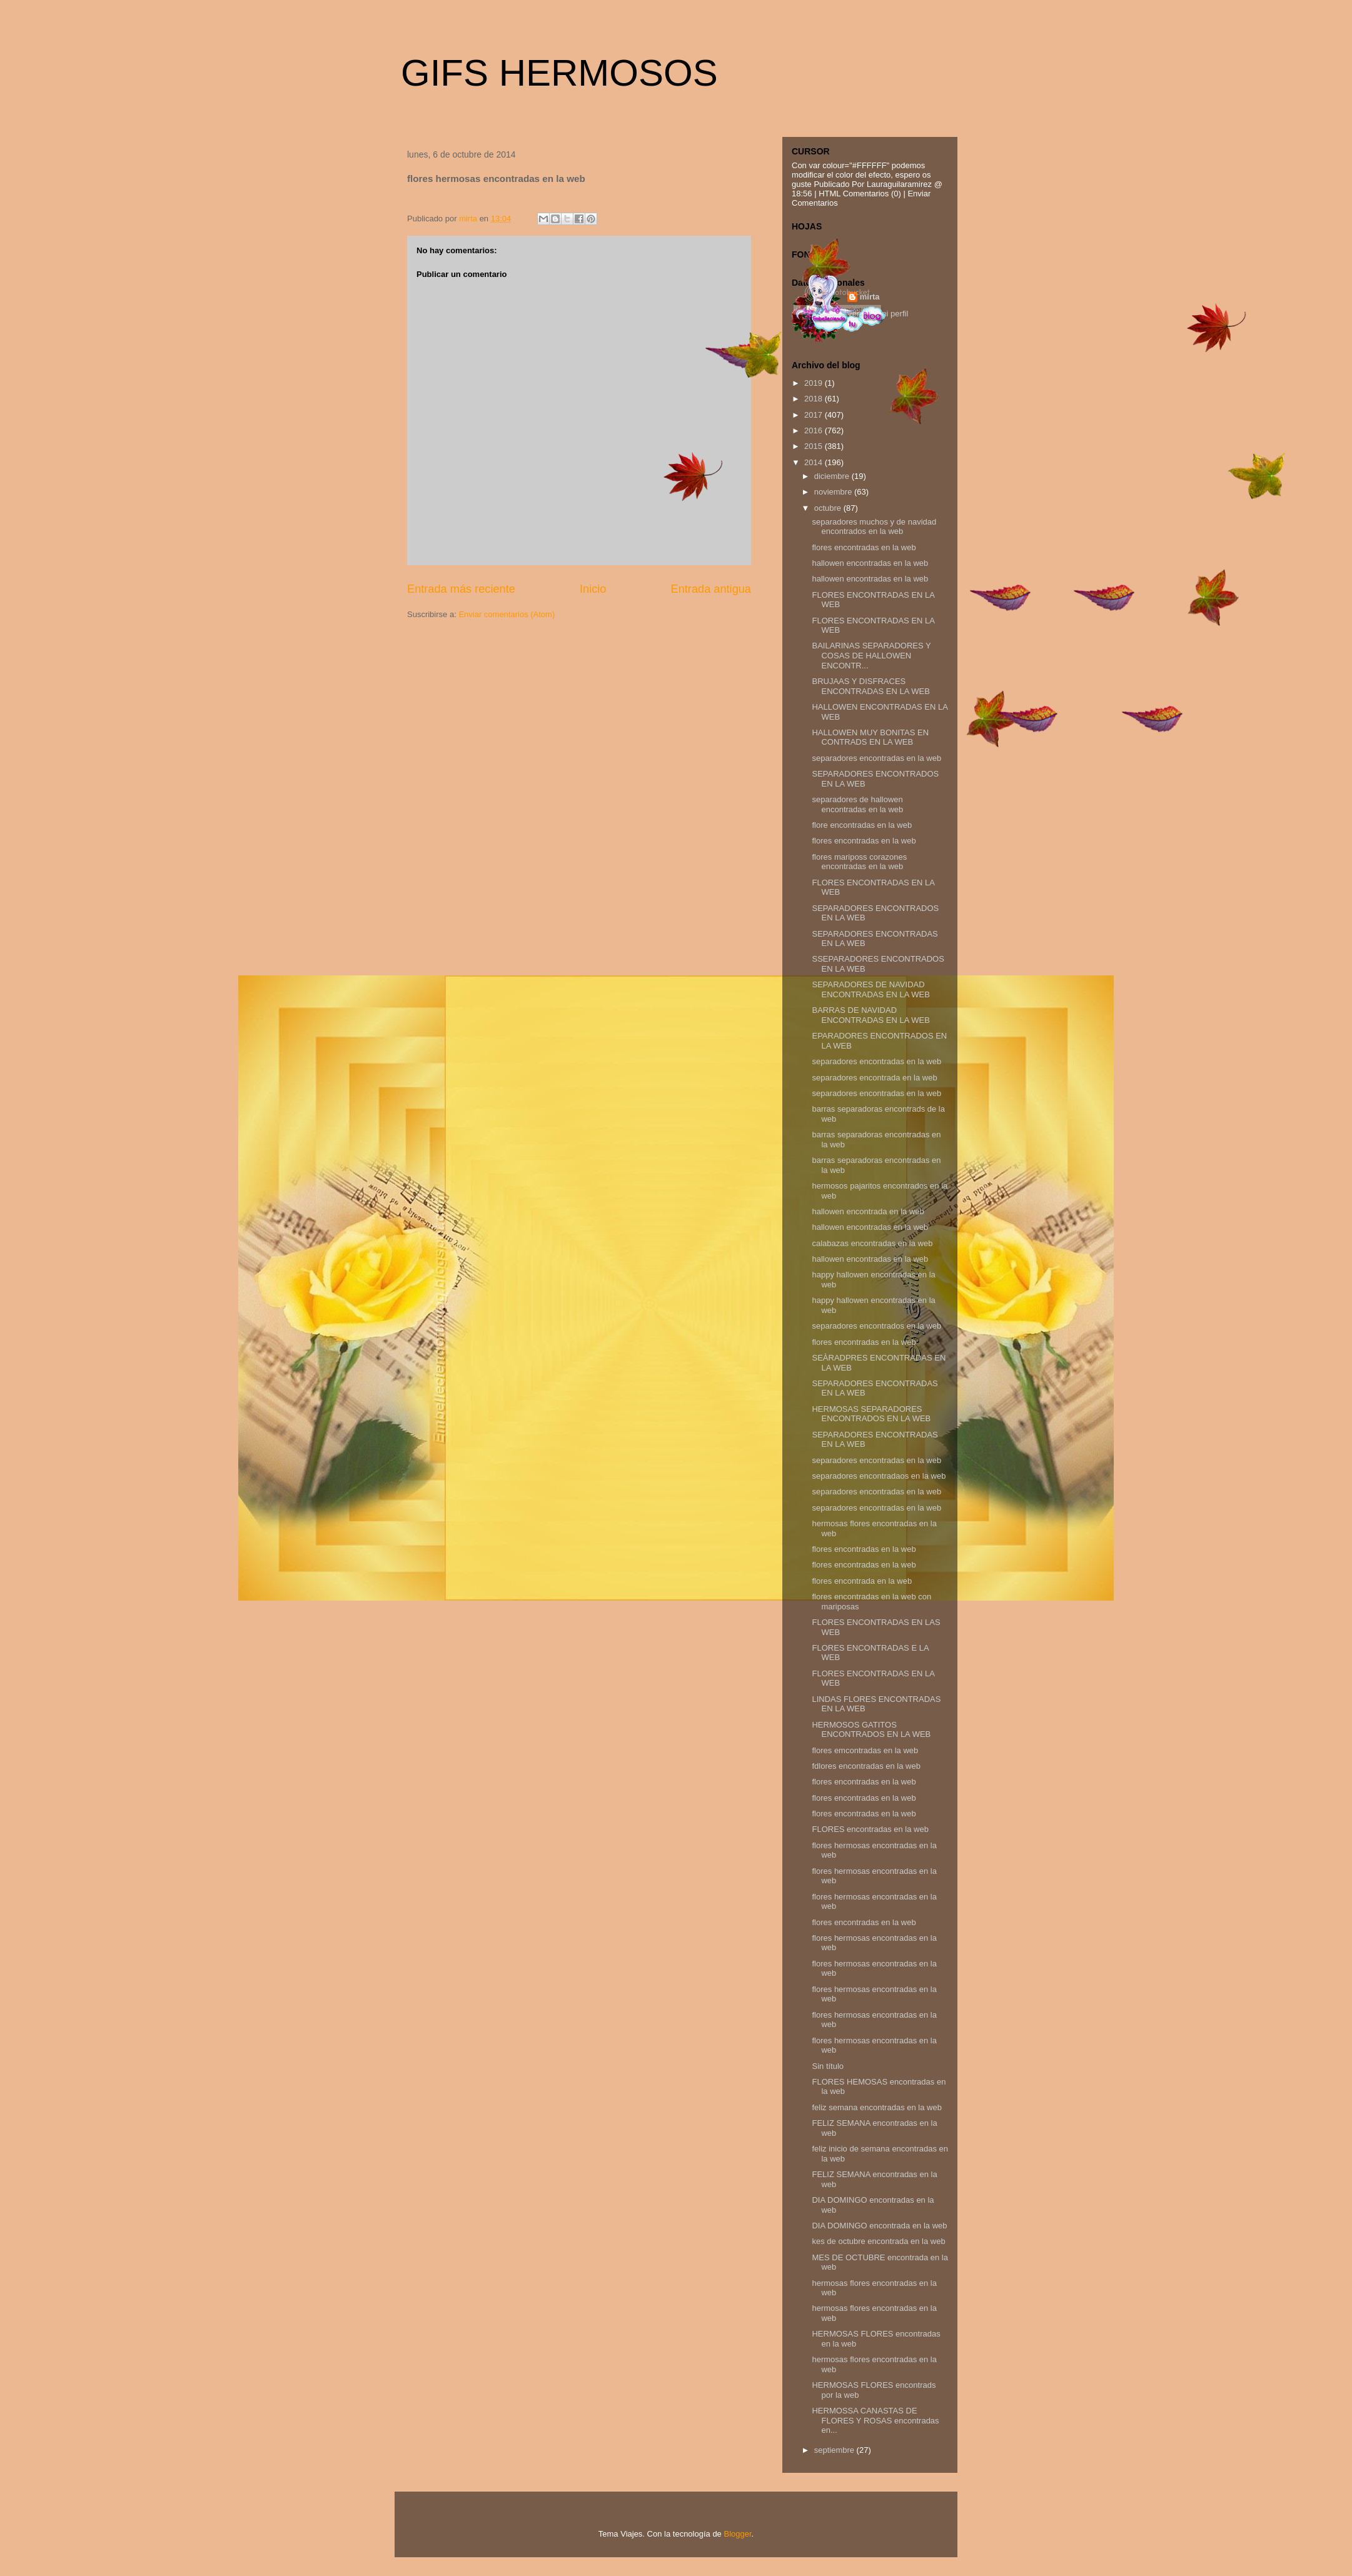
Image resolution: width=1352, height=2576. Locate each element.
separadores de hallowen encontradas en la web (857, 804)
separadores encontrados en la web (876, 1326)
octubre (829, 508)
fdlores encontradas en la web (866, 1766)
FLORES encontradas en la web (870, 1829)
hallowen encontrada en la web (868, 1211)
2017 (814, 415)
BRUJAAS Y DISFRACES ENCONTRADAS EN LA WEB (870, 686)
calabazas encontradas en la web (872, 1243)
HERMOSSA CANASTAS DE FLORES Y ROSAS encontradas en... (875, 2420)
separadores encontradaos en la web (879, 1476)
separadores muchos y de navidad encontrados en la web (874, 526)
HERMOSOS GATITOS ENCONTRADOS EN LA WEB (871, 1729)
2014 (814, 462)
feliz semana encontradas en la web (876, 2107)
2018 (814, 398)
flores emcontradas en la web (865, 1750)
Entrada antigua (711, 589)
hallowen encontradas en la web (870, 563)
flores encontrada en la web (862, 1581)
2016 (814, 430)
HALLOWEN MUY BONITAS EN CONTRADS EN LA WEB (870, 737)
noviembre (834, 491)
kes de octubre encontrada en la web (878, 2241)
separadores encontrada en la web (874, 1077)
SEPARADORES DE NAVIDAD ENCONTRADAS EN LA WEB (870, 989)
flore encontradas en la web (862, 825)
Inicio (593, 589)
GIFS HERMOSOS (559, 73)
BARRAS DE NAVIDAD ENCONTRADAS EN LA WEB (870, 1015)
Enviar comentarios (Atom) (506, 614)
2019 (814, 383)
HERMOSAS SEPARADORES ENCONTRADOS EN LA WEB (871, 1414)
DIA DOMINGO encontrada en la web (879, 2225)
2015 (814, 446)
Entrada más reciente (461, 589)
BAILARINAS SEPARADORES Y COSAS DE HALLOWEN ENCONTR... (871, 655)
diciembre (833, 476)
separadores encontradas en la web (876, 758)
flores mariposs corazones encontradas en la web (859, 862)
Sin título (828, 2066)
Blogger (737, 2533)
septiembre (835, 2450)
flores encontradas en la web (864, 547)
